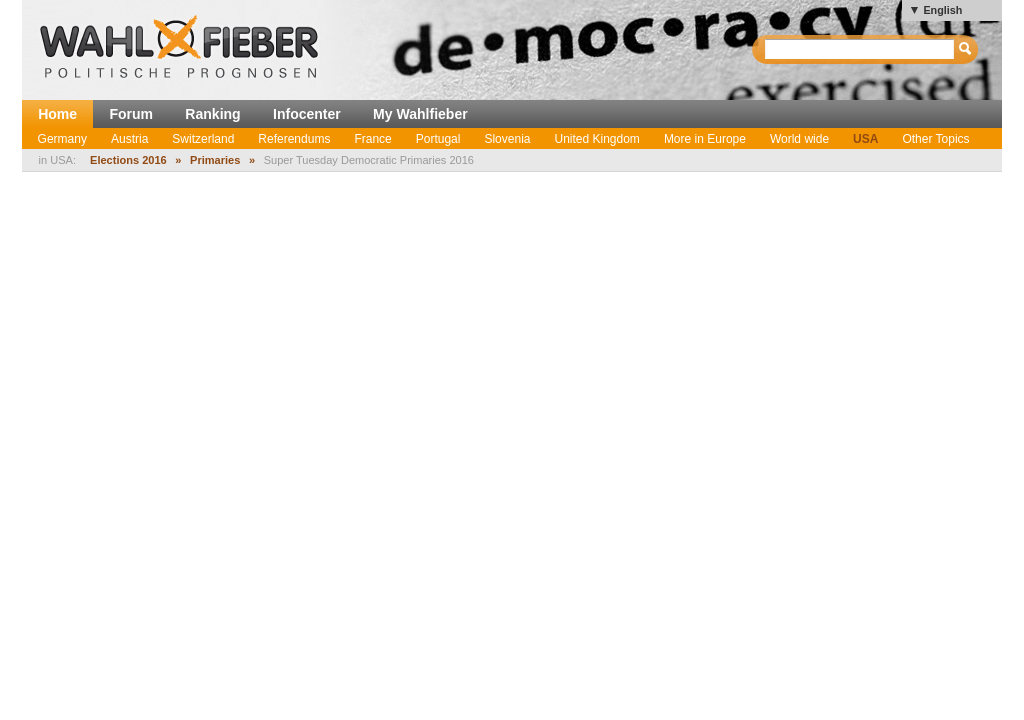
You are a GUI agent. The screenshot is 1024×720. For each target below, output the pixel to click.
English (942, 10)
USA (865, 139)
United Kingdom (596, 139)
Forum (131, 114)
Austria (129, 139)
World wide (799, 139)
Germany (62, 139)
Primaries (215, 160)
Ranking (212, 114)
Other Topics (935, 139)
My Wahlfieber (420, 114)
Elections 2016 (128, 160)
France (372, 139)
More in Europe (705, 139)
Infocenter (307, 114)
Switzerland (203, 139)
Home (57, 114)
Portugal (438, 139)
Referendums (294, 139)
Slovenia (507, 139)
